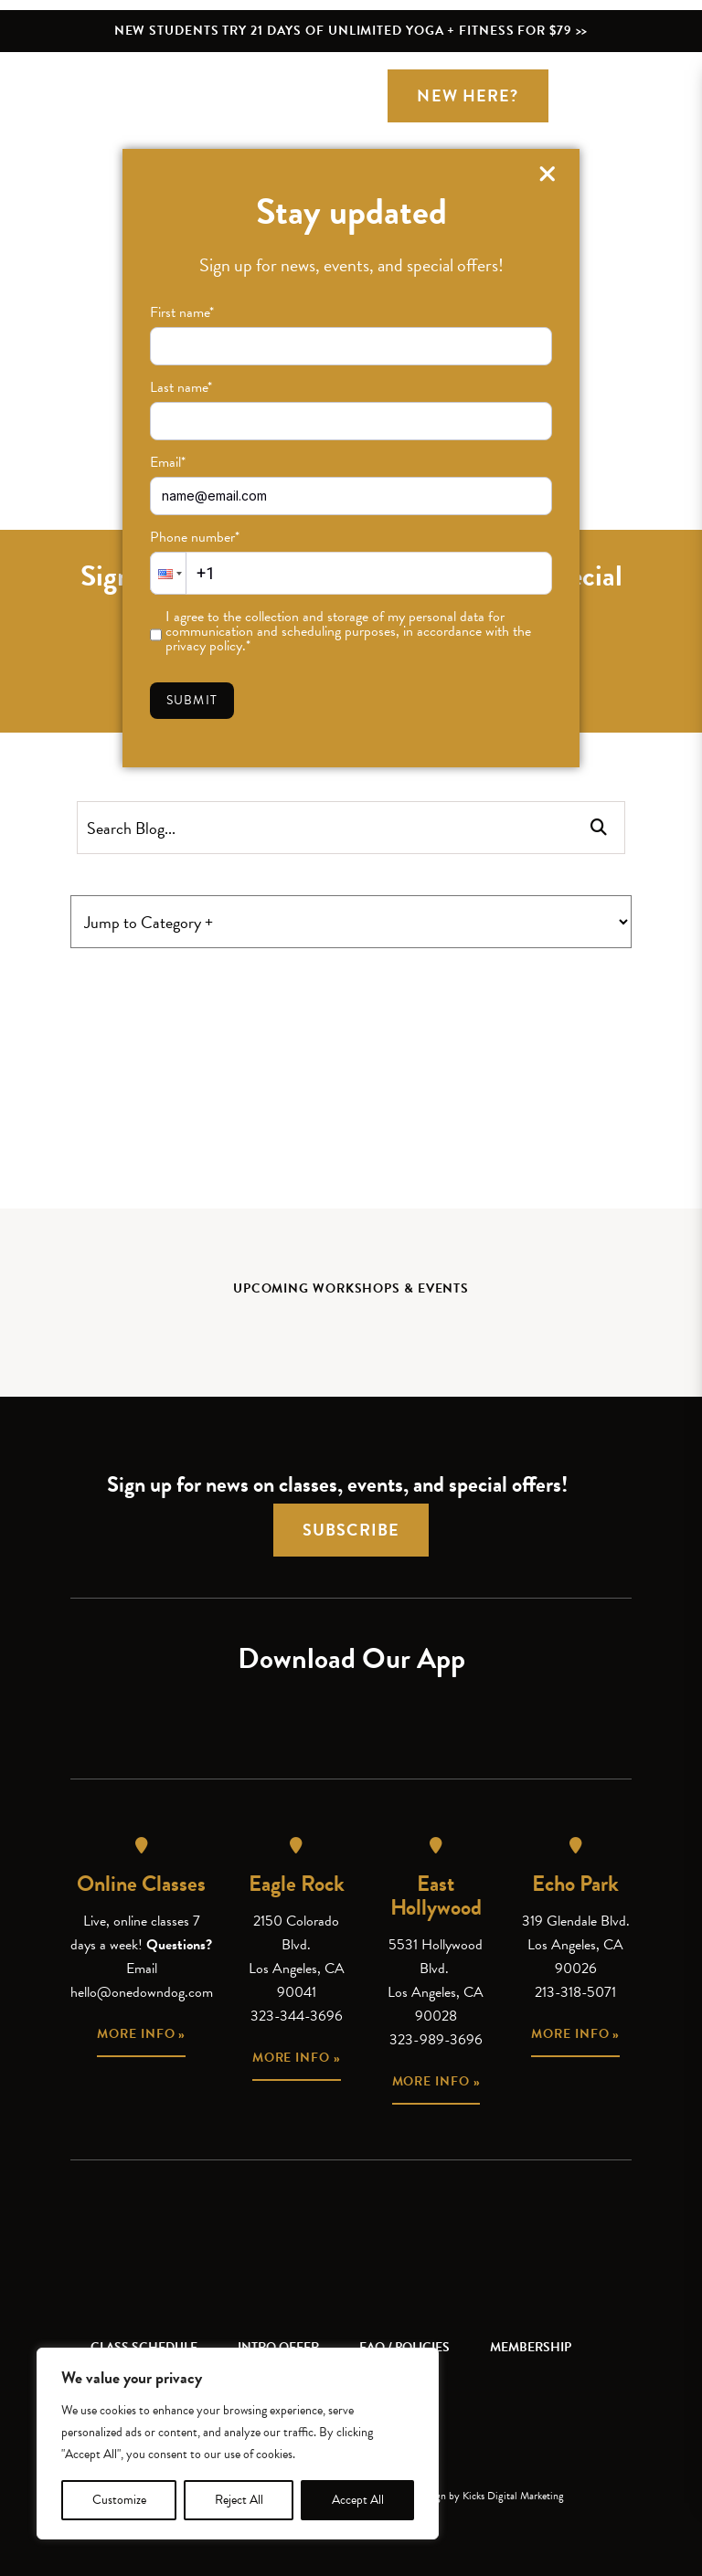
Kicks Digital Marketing (513, 2495)
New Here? (467, 95)
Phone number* (194, 537)
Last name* (181, 387)
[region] (238, 2443)
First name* (182, 312)
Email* (168, 462)
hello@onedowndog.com (141, 1992)
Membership (530, 2347)
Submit (192, 700)
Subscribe (351, 1529)
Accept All (358, 2499)
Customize (119, 2499)
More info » (141, 2033)
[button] (168, 573)
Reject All (239, 2499)
